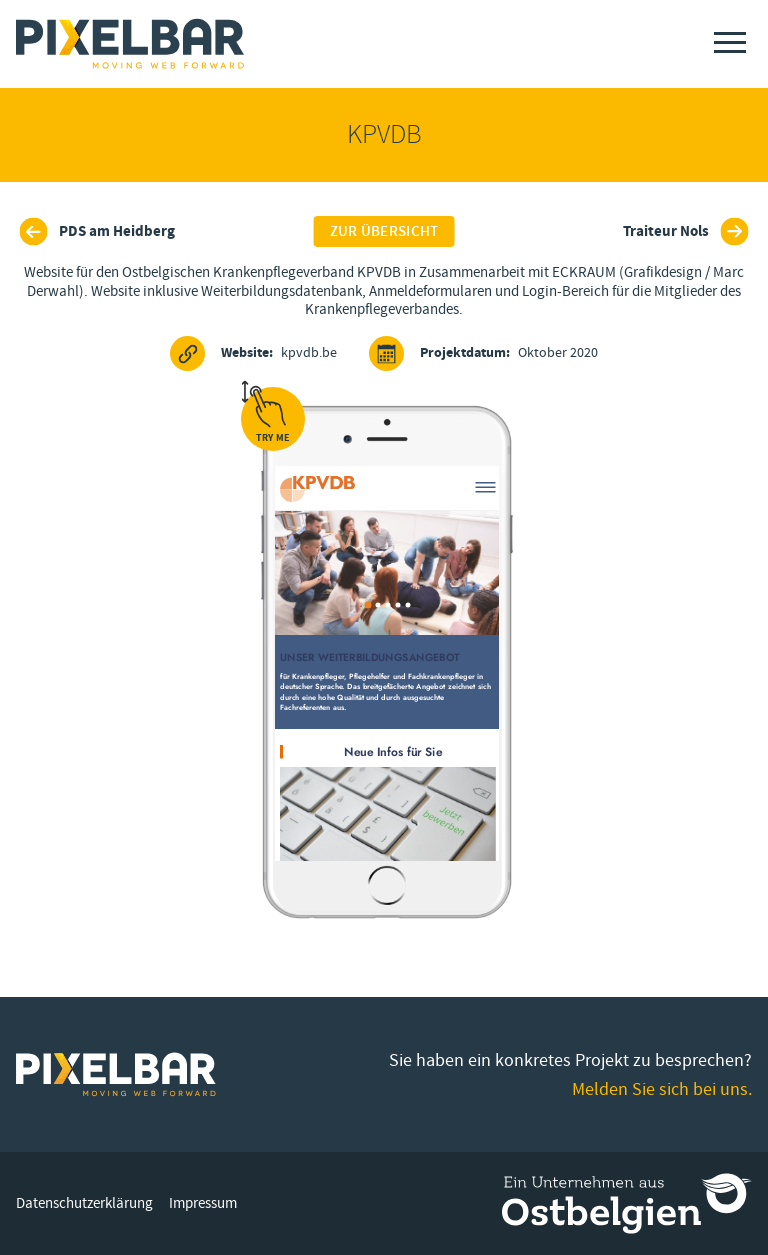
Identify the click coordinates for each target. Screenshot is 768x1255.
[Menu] (730, 42)
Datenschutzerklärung (84, 1203)
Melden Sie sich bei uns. (662, 1089)
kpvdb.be (253, 353)
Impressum (203, 1203)
